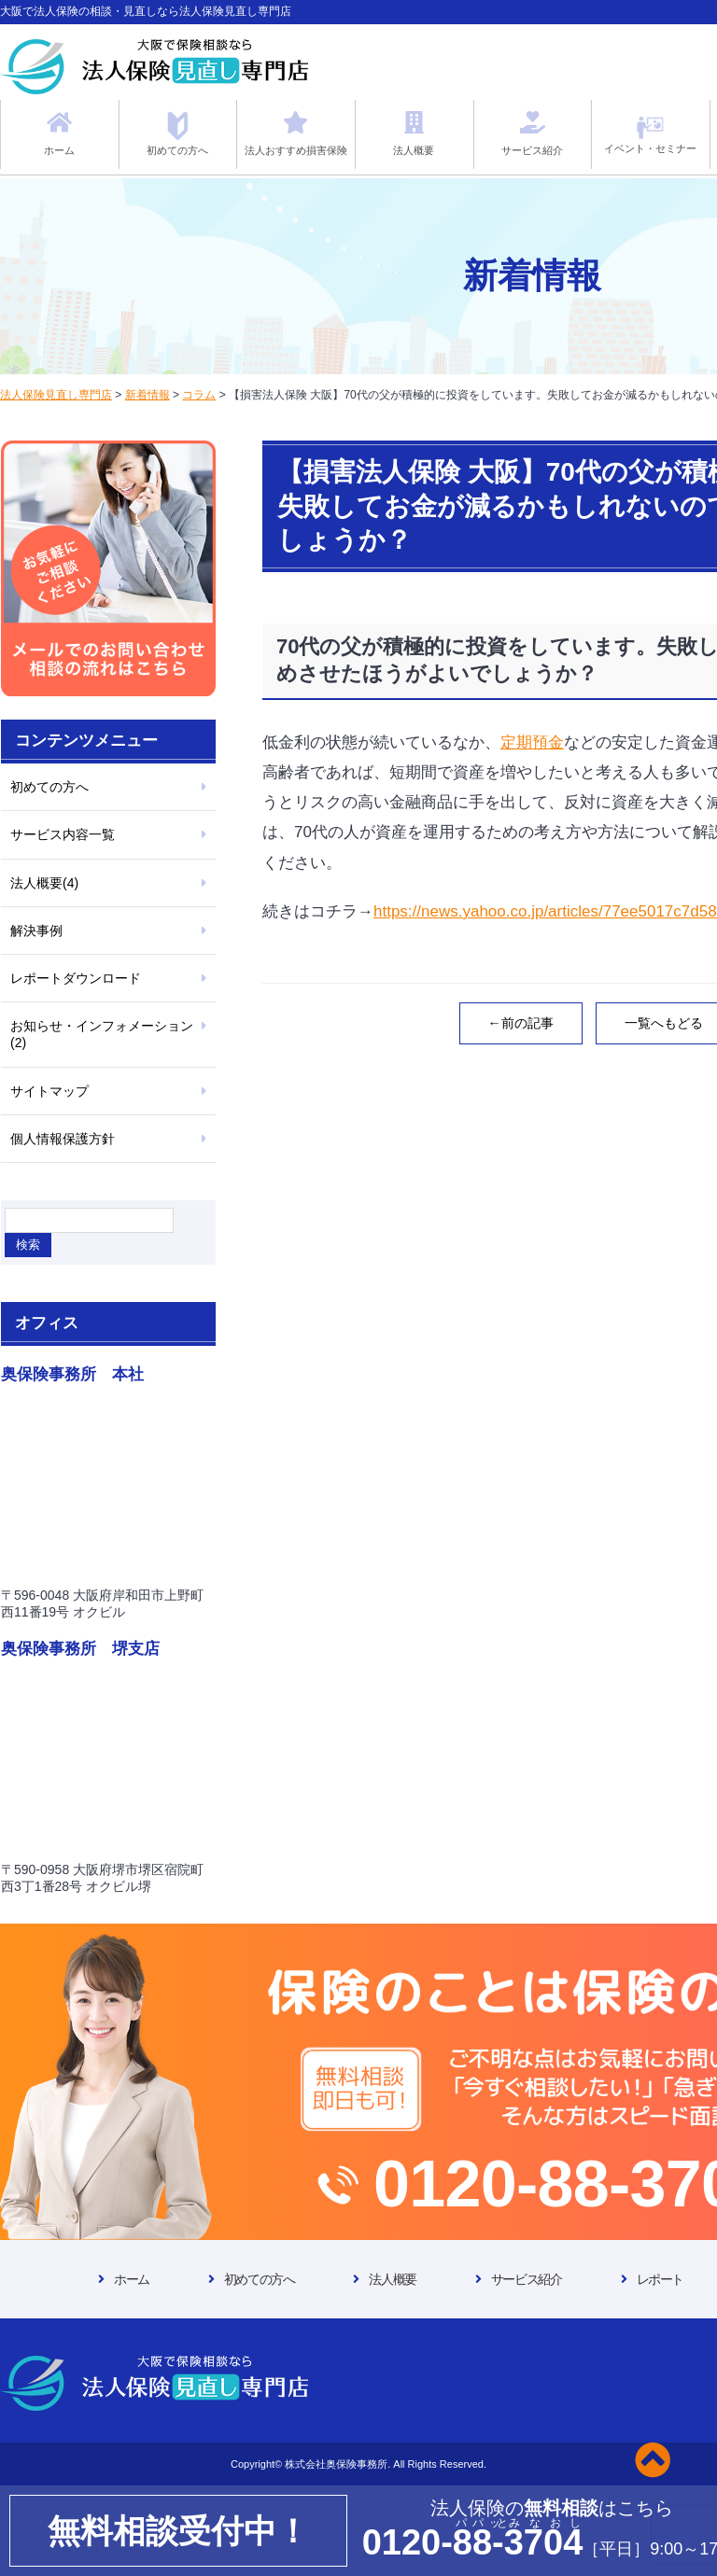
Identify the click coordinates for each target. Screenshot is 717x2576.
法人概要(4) (44, 882)
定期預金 (532, 742)
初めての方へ (49, 786)
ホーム (131, 2279)
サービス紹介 (526, 2279)
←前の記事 (521, 1022)
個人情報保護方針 (62, 1138)
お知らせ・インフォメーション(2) (101, 1034)
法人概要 (392, 2279)
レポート (660, 2279)
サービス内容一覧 (62, 834)
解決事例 (36, 930)
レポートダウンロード (75, 978)
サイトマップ (49, 1091)
